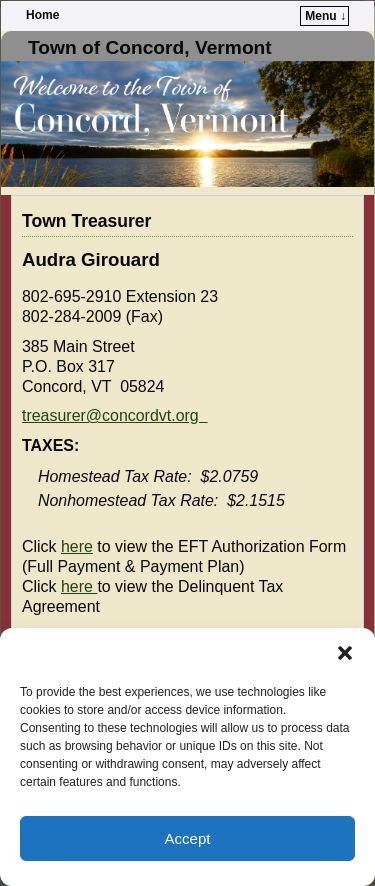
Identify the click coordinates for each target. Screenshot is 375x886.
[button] (345, 653)
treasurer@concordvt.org (115, 415)
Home (42, 15)
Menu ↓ (325, 16)
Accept (188, 838)
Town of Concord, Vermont (150, 47)
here (77, 546)
